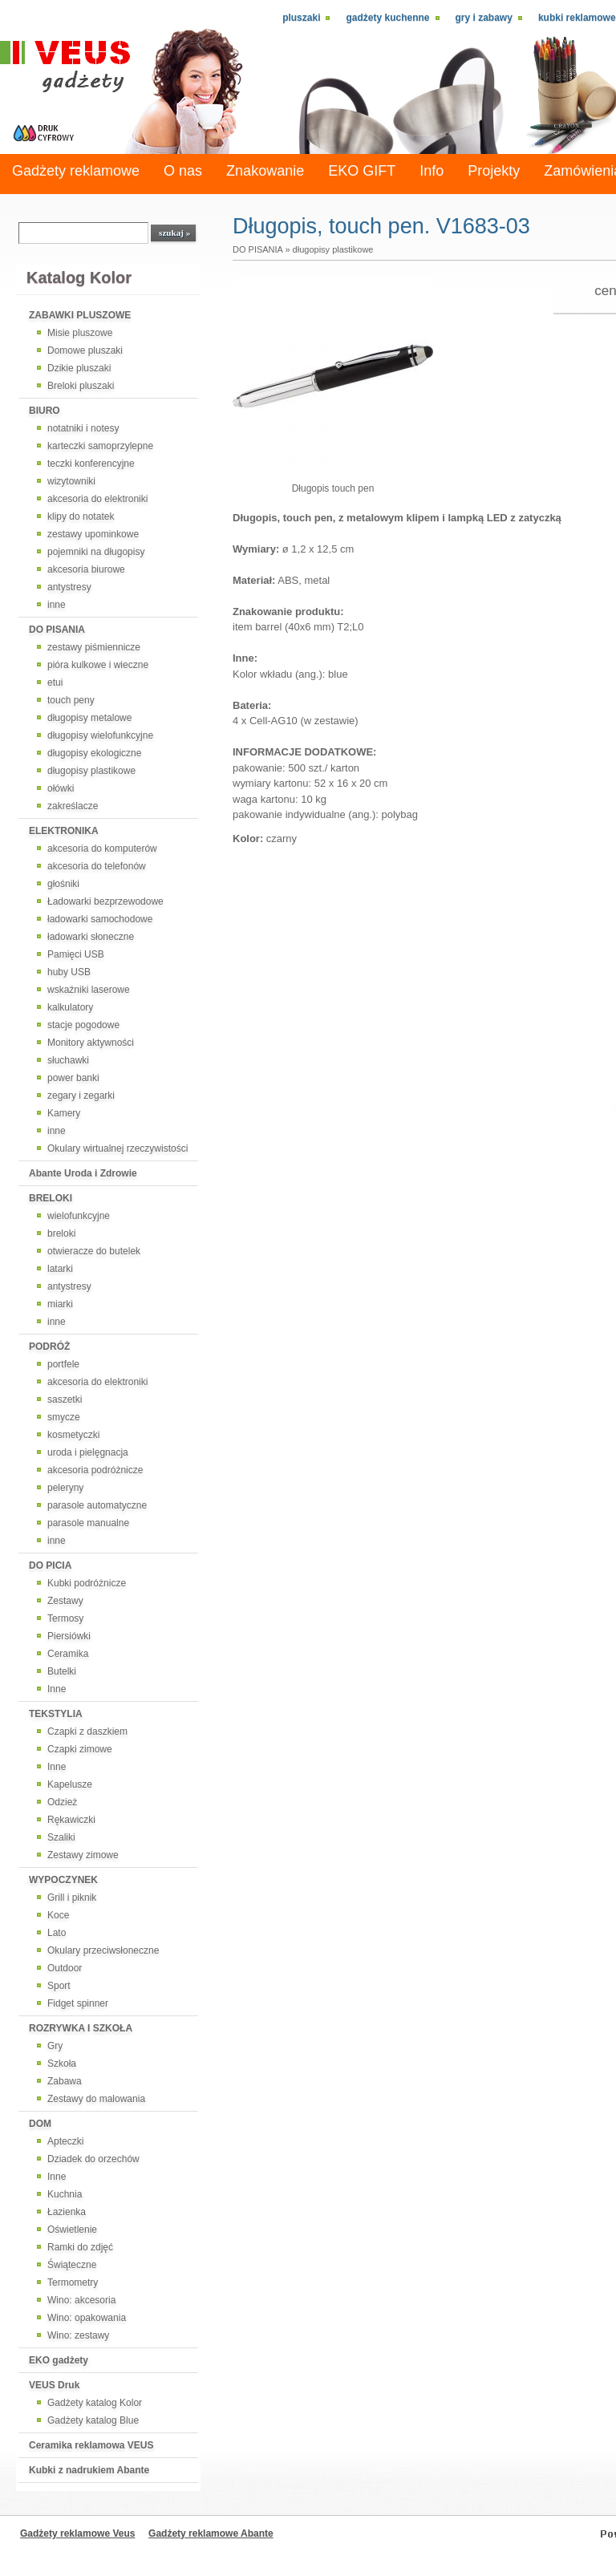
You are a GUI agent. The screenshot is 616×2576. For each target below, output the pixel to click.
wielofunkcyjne (78, 1215)
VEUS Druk (54, 2385)
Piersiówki (69, 1636)
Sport (59, 1985)
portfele (63, 1364)
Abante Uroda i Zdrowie (83, 1173)
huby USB (69, 972)
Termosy (65, 1618)
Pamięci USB (75, 954)
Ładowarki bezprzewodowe (105, 901)
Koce (58, 1915)
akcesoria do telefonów (96, 866)
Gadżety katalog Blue (93, 2420)
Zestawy (65, 1600)
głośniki (63, 883)
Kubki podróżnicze (86, 1583)
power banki (73, 1077)
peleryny (65, 1487)
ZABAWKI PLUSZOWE (80, 315)
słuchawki (68, 1060)
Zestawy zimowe (83, 1855)
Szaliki (61, 1837)
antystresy (69, 587)
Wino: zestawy (78, 2335)
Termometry (72, 2282)
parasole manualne (88, 1523)
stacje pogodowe (83, 1025)
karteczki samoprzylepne (100, 446)
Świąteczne (71, 2264)
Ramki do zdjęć (80, 2247)
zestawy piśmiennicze (93, 647)
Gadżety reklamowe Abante (211, 2533)
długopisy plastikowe (91, 770)
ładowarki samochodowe (99, 919)
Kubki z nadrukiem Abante (89, 2470)
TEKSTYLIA (56, 1713)
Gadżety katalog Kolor (94, 2402)
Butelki (61, 1671)
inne (56, 604)
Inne (56, 1689)
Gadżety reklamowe (76, 171)
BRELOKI (50, 1198)
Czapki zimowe (79, 1749)
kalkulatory (70, 1007)
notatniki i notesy (83, 428)
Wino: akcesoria (81, 2300)
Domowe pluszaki (85, 350)
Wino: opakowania (86, 2317)
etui (55, 682)
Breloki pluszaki (80, 385)
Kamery (63, 1113)
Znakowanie (265, 171)
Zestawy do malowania (96, 2098)
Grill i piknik (71, 1897)
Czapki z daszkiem (87, 1731)
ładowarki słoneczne (90, 936)
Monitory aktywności (90, 1042)
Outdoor (64, 1968)
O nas (183, 171)
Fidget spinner (77, 2003)
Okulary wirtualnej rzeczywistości (117, 1148)
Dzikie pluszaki (79, 368)
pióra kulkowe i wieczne (97, 664)
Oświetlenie (72, 2229)
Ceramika (67, 1653)
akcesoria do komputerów (102, 848)
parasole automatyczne (97, 1505)
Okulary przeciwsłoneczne (103, 1950)
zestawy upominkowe (93, 534)
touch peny (71, 700)
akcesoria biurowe (86, 569)
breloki (61, 1233)
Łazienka (66, 2212)
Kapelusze (69, 1784)
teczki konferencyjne (91, 463)
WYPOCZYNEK (63, 1879)
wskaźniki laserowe (88, 989)
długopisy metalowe (89, 717)
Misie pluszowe (79, 332)
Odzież (62, 1802)
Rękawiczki (71, 1819)
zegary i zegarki (81, 1095)
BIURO (44, 410)
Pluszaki (301, 17)
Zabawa (64, 2081)
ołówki (60, 788)
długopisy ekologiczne (94, 753)
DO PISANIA (57, 629)
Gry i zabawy (484, 17)
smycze (63, 1417)
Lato (56, 1932)
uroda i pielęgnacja (87, 1452)
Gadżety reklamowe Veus (77, 2533)
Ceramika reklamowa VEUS (91, 2445)
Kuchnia (64, 2194)
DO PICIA (50, 1565)
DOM (40, 2123)
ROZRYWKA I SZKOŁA (80, 2028)
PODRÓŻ (49, 1346)
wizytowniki (71, 481)
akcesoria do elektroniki (97, 498)
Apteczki (65, 2141)
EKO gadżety (58, 2360)
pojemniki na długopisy (95, 551)
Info (431, 171)
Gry (55, 2045)
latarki (60, 1268)
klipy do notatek (80, 516)
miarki (60, 1304)
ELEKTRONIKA (64, 830)
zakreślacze (72, 806)
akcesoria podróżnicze (95, 1470)
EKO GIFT (361, 171)
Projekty (494, 171)
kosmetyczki (73, 1434)
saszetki (64, 1399)
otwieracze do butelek (93, 1251)
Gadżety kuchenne (387, 17)
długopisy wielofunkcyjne (100, 735)
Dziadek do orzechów (93, 2159)
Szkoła (61, 2063)
